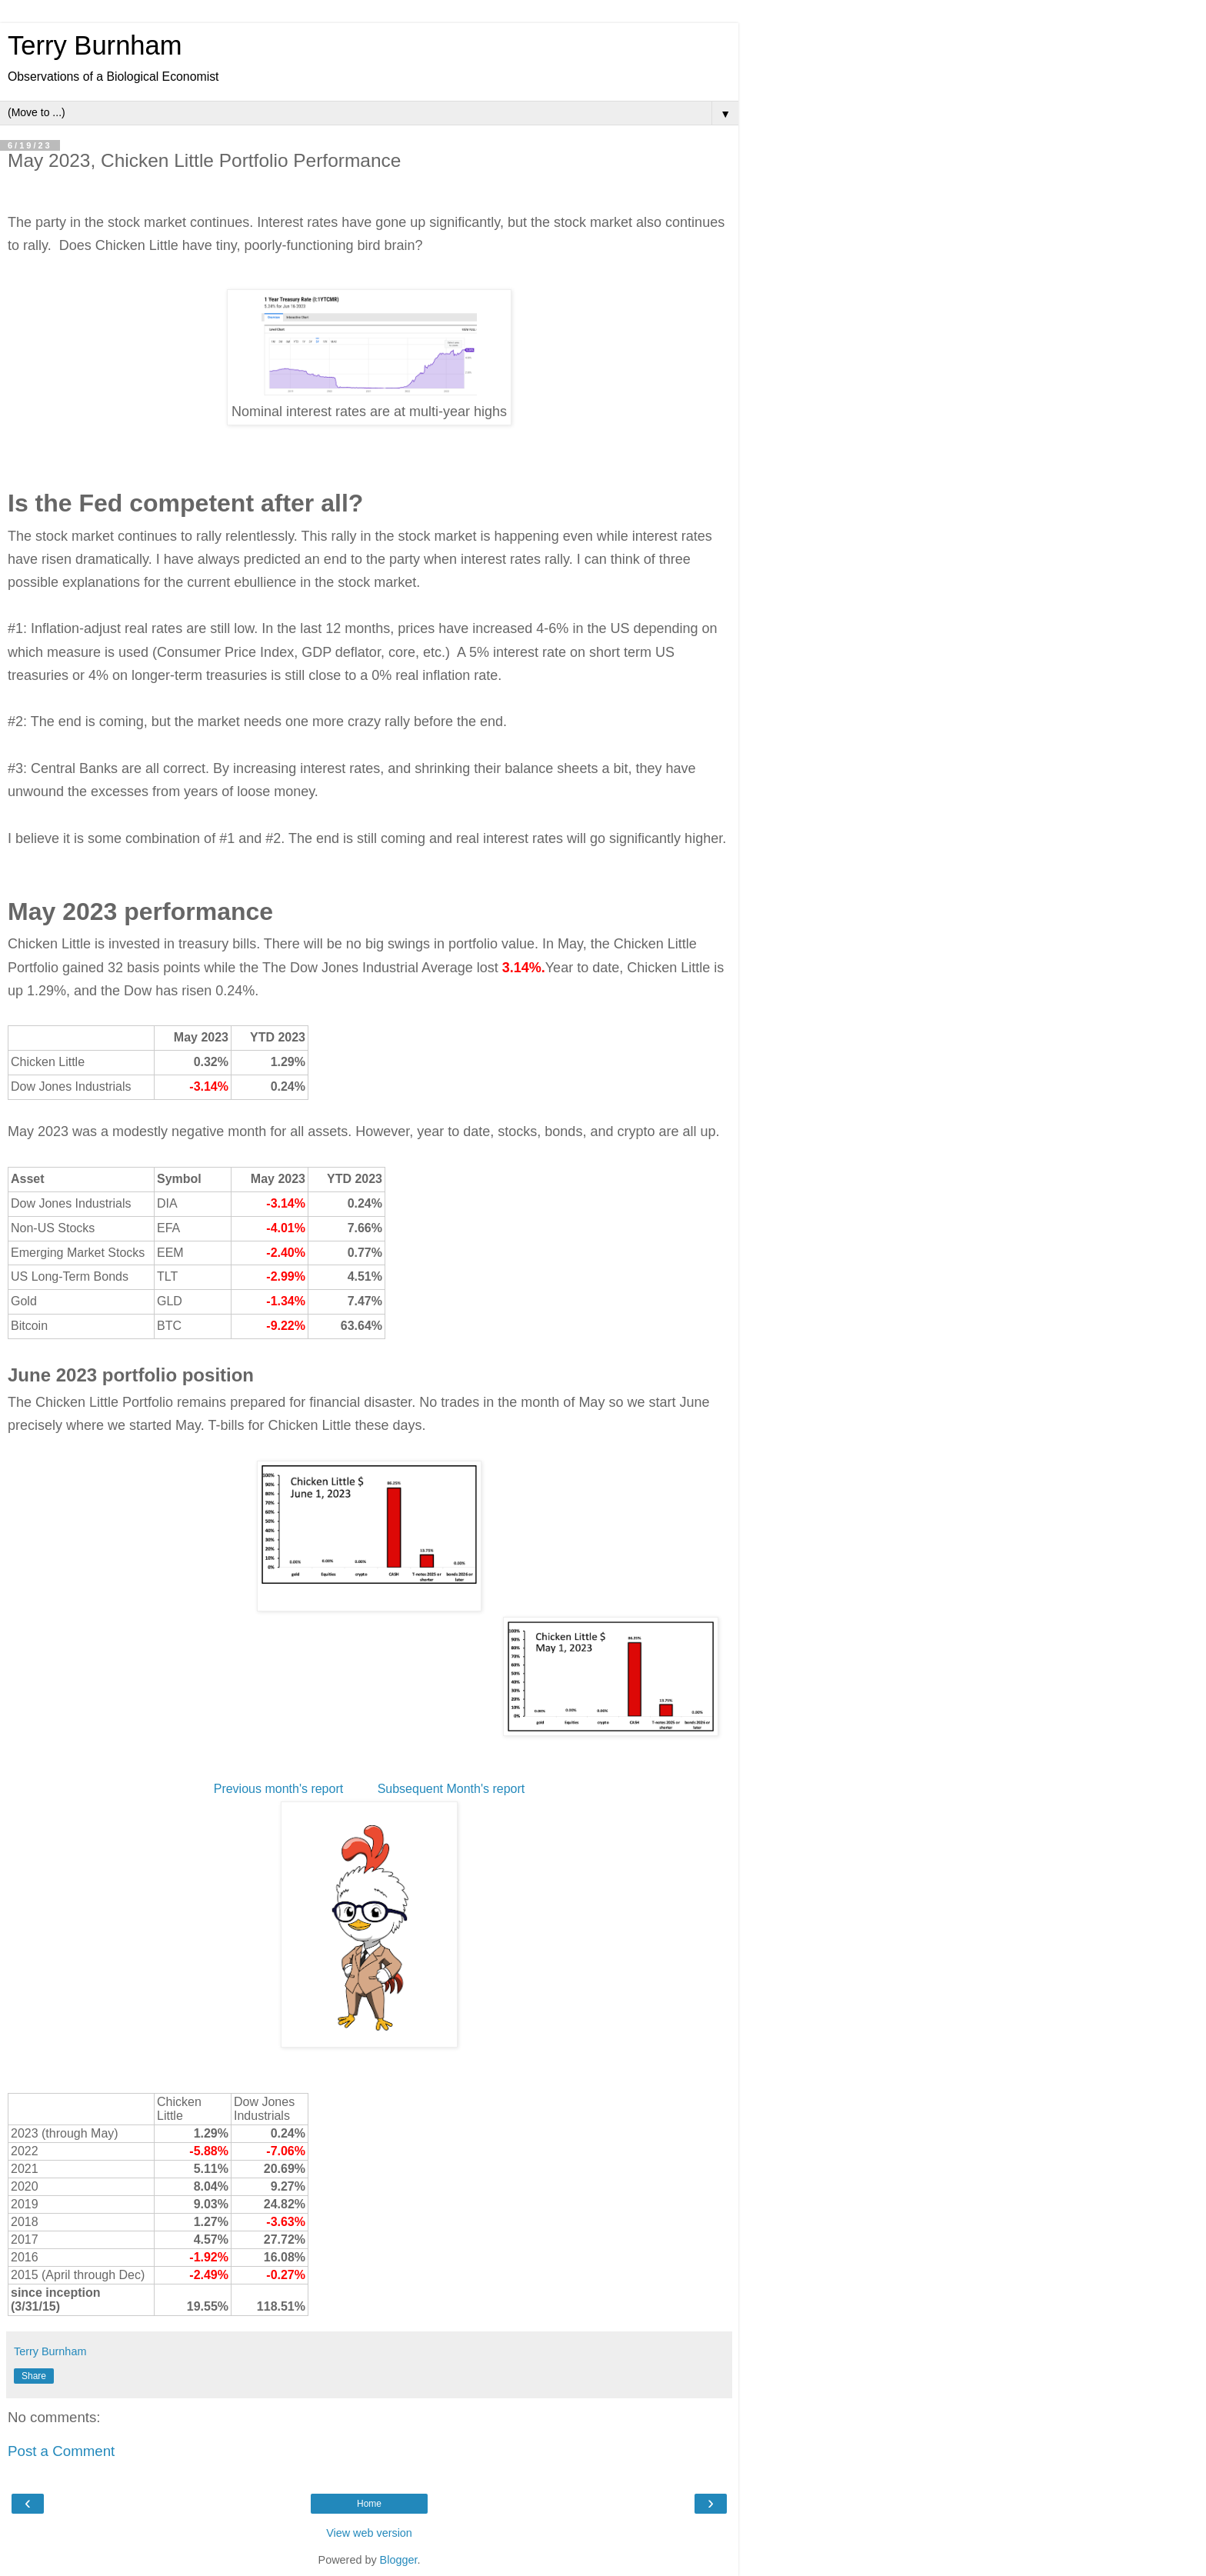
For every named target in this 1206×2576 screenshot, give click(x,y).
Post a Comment (61, 2451)
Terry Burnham (95, 45)
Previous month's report (280, 1788)
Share (34, 2376)
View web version (369, 2533)
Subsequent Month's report (451, 1788)
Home (369, 2503)
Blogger (399, 2560)
